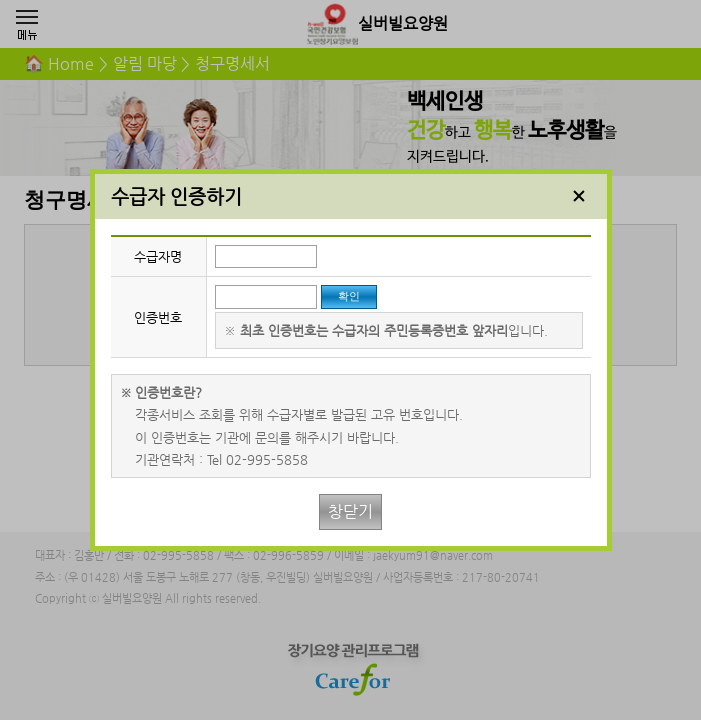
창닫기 (350, 511)
